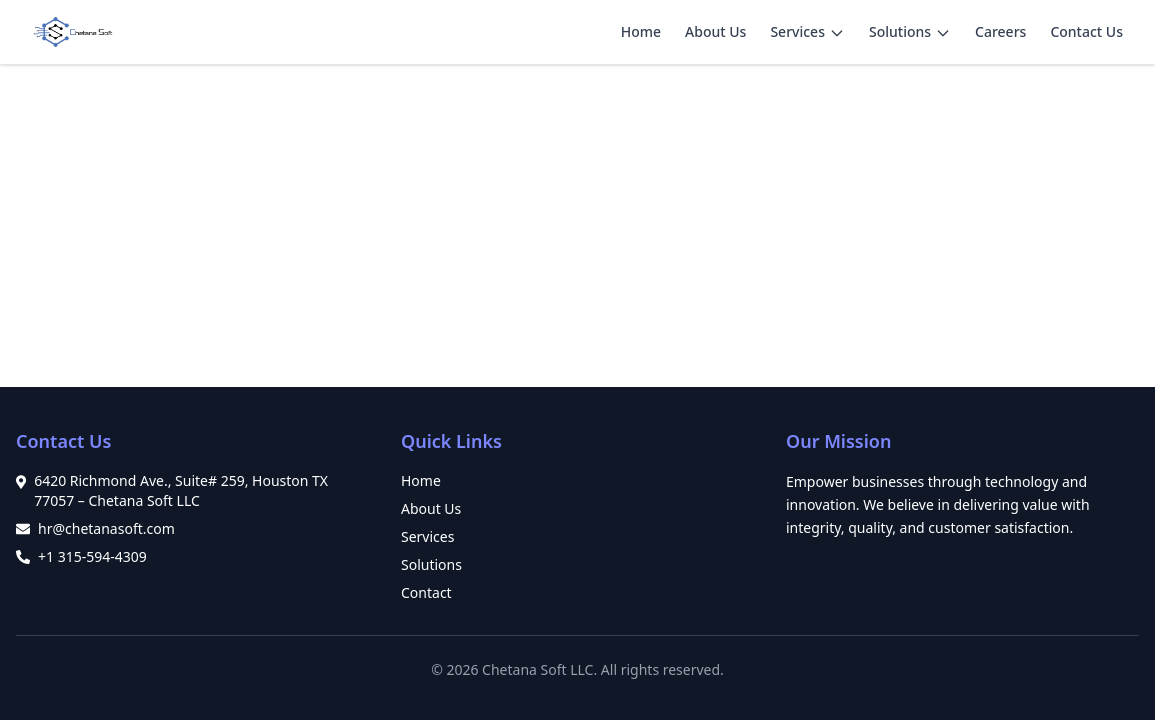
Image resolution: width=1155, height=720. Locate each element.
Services (797, 31)
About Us (715, 31)
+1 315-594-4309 (92, 556)
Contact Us (1086, 31)
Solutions (900, 31)
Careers (1000, 31)
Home (641, 31)
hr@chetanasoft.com (106, 528)
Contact (426, 592)
